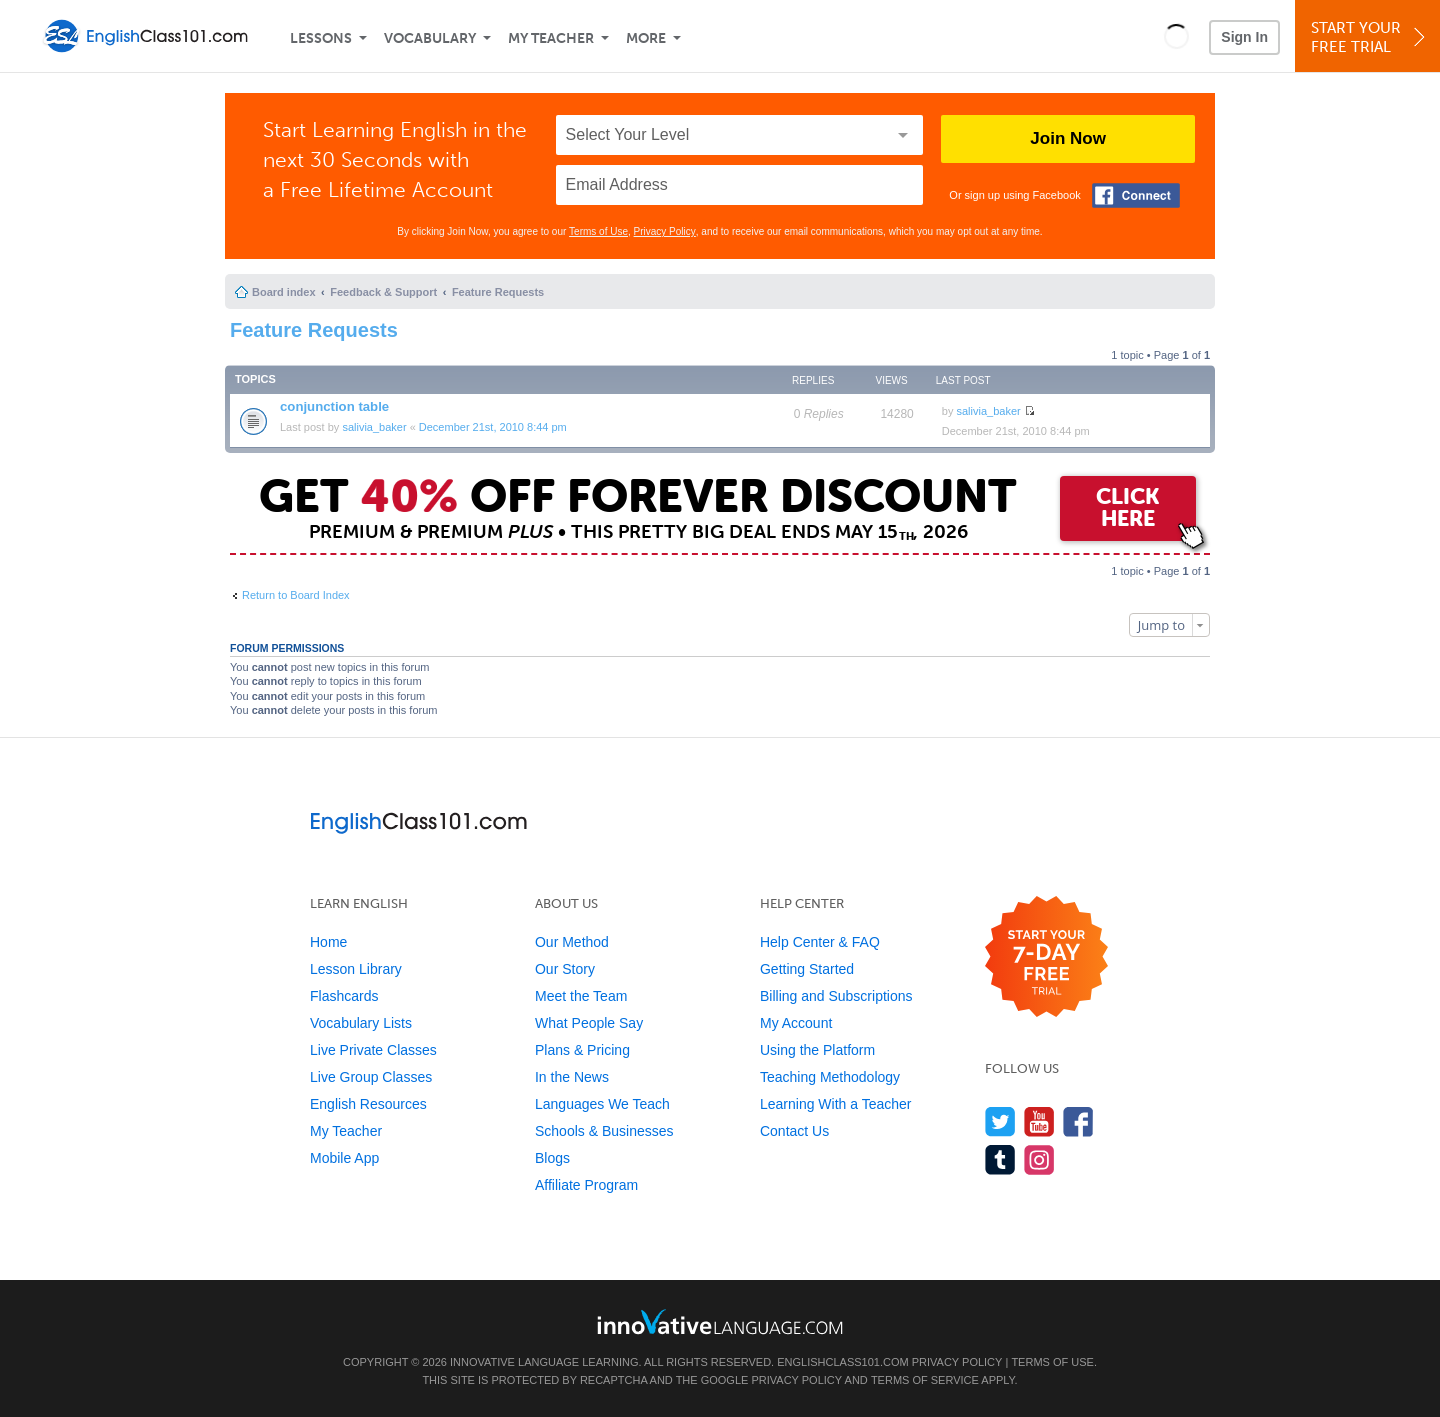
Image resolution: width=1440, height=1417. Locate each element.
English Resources (368, 1104)
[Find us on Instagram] (1039, 1159)
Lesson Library (356, 969)
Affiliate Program (586, 1185)
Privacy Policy (665, 231)
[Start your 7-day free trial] (1046, 957)
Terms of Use (598, 231)
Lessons (321, 38)
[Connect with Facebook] (1136, 195)
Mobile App (344, 1158)
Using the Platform (817, 1050)
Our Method (572, 942)
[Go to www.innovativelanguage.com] (720, 1321)
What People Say (589, 1023)
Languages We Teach (602, 1104)
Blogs (552, 1158)
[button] (1176, 36)
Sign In (1244, 37)
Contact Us (794, 1131)
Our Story (565, 969)
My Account (796, 1023)
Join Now (1068, 138)
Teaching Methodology (830, 1077)
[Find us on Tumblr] (1000, 1159)
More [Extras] (646, 38)
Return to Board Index (296, 595)
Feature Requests (498, 292)
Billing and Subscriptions (836, 996)
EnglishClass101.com (842, 1362)
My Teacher (551, 38)
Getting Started (807, 969)
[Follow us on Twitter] (1000, 1121)
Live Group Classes (371, 1077)
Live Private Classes (373, 1050)
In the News (572, 1077)
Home (328, 942)
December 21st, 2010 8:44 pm (493, 427)
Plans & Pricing (582, 1050)
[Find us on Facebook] (1078, 1121)
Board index (284, 292)
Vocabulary (430, 38)
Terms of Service (925, 1380)
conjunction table (334, 406)
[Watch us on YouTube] (1039, 1121)
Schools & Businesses (604, 1131)
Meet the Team (581, 996)
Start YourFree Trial (1370, 37)
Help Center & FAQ (820, 942)
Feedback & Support (383, 292)
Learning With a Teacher (836, 1104)
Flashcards (344, 996)
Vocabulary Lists (361, 1023)
